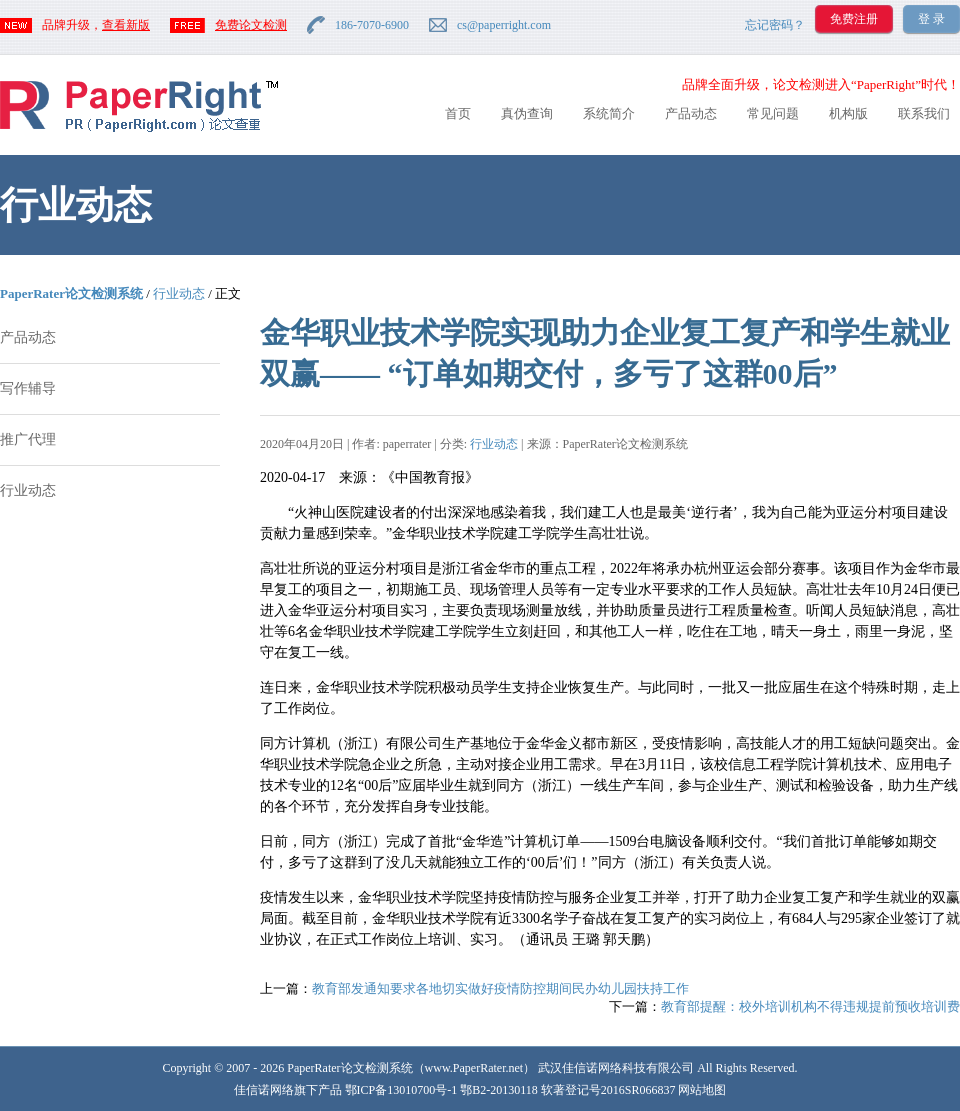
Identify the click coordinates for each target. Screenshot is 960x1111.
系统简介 (609, 113)
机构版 (848, 113)
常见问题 (773, 113)
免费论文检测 (251, 25)
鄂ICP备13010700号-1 (401, 1090)
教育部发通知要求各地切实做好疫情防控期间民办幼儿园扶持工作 (500, 988)
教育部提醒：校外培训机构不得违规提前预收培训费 (810, 1006)
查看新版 (126, 25)
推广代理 (28, 439)
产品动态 (691, 113)
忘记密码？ (775, 25)
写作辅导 (28, 388)
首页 (458, 113)
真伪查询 (527, 113)
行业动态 (179, 293)
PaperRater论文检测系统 (71, 293)
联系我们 (924, 113)
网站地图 (702, 1090)
